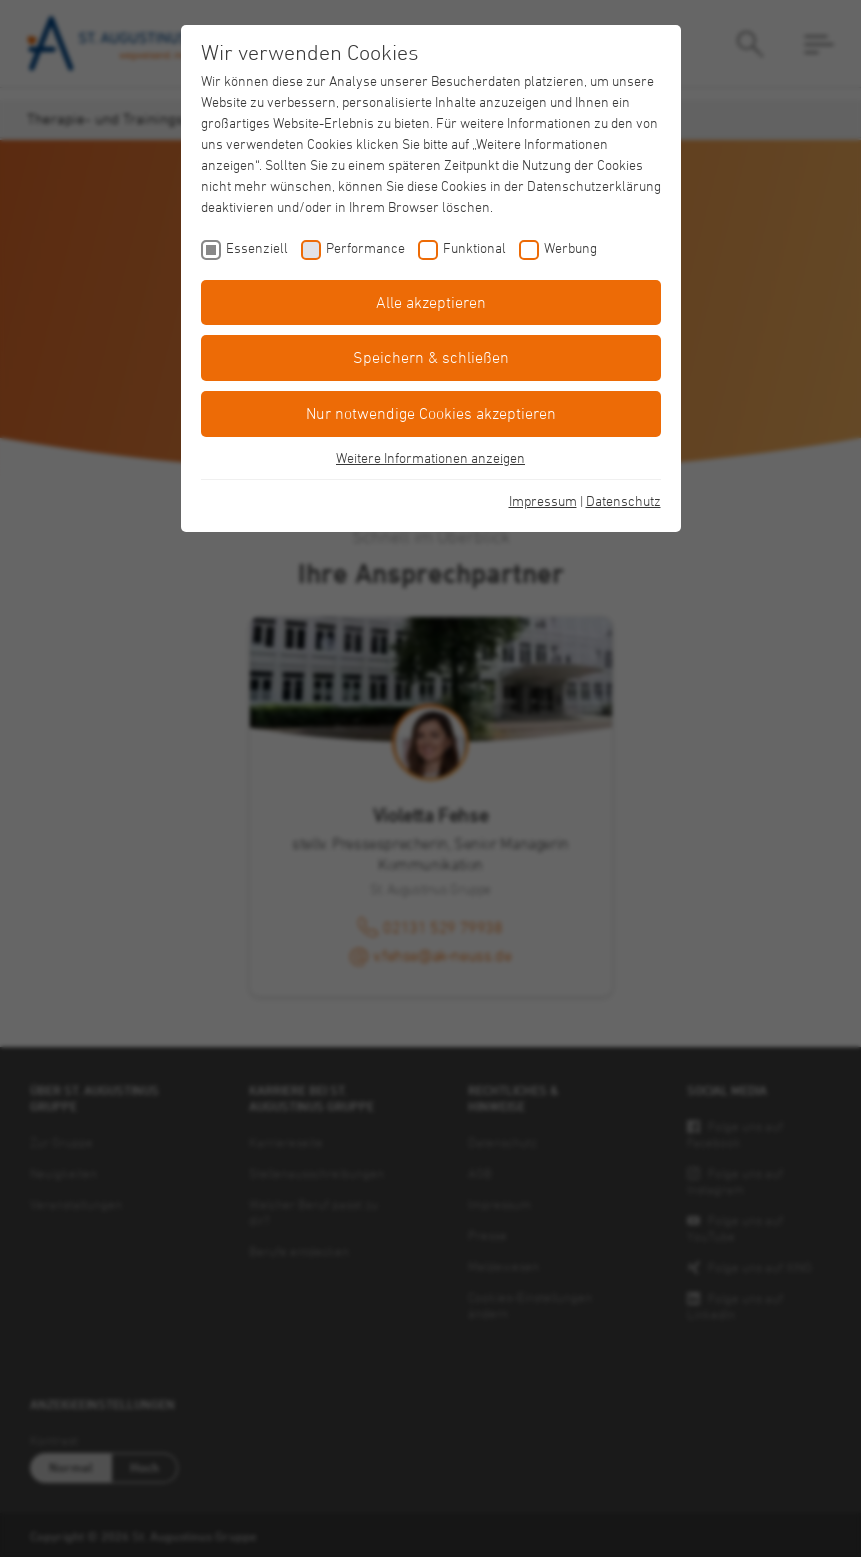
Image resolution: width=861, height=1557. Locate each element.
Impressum (543, 500)
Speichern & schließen (431, 357)
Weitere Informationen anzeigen (430, 457)
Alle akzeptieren (431, 302)
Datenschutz (623, 500)
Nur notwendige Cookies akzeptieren (431, 413)
